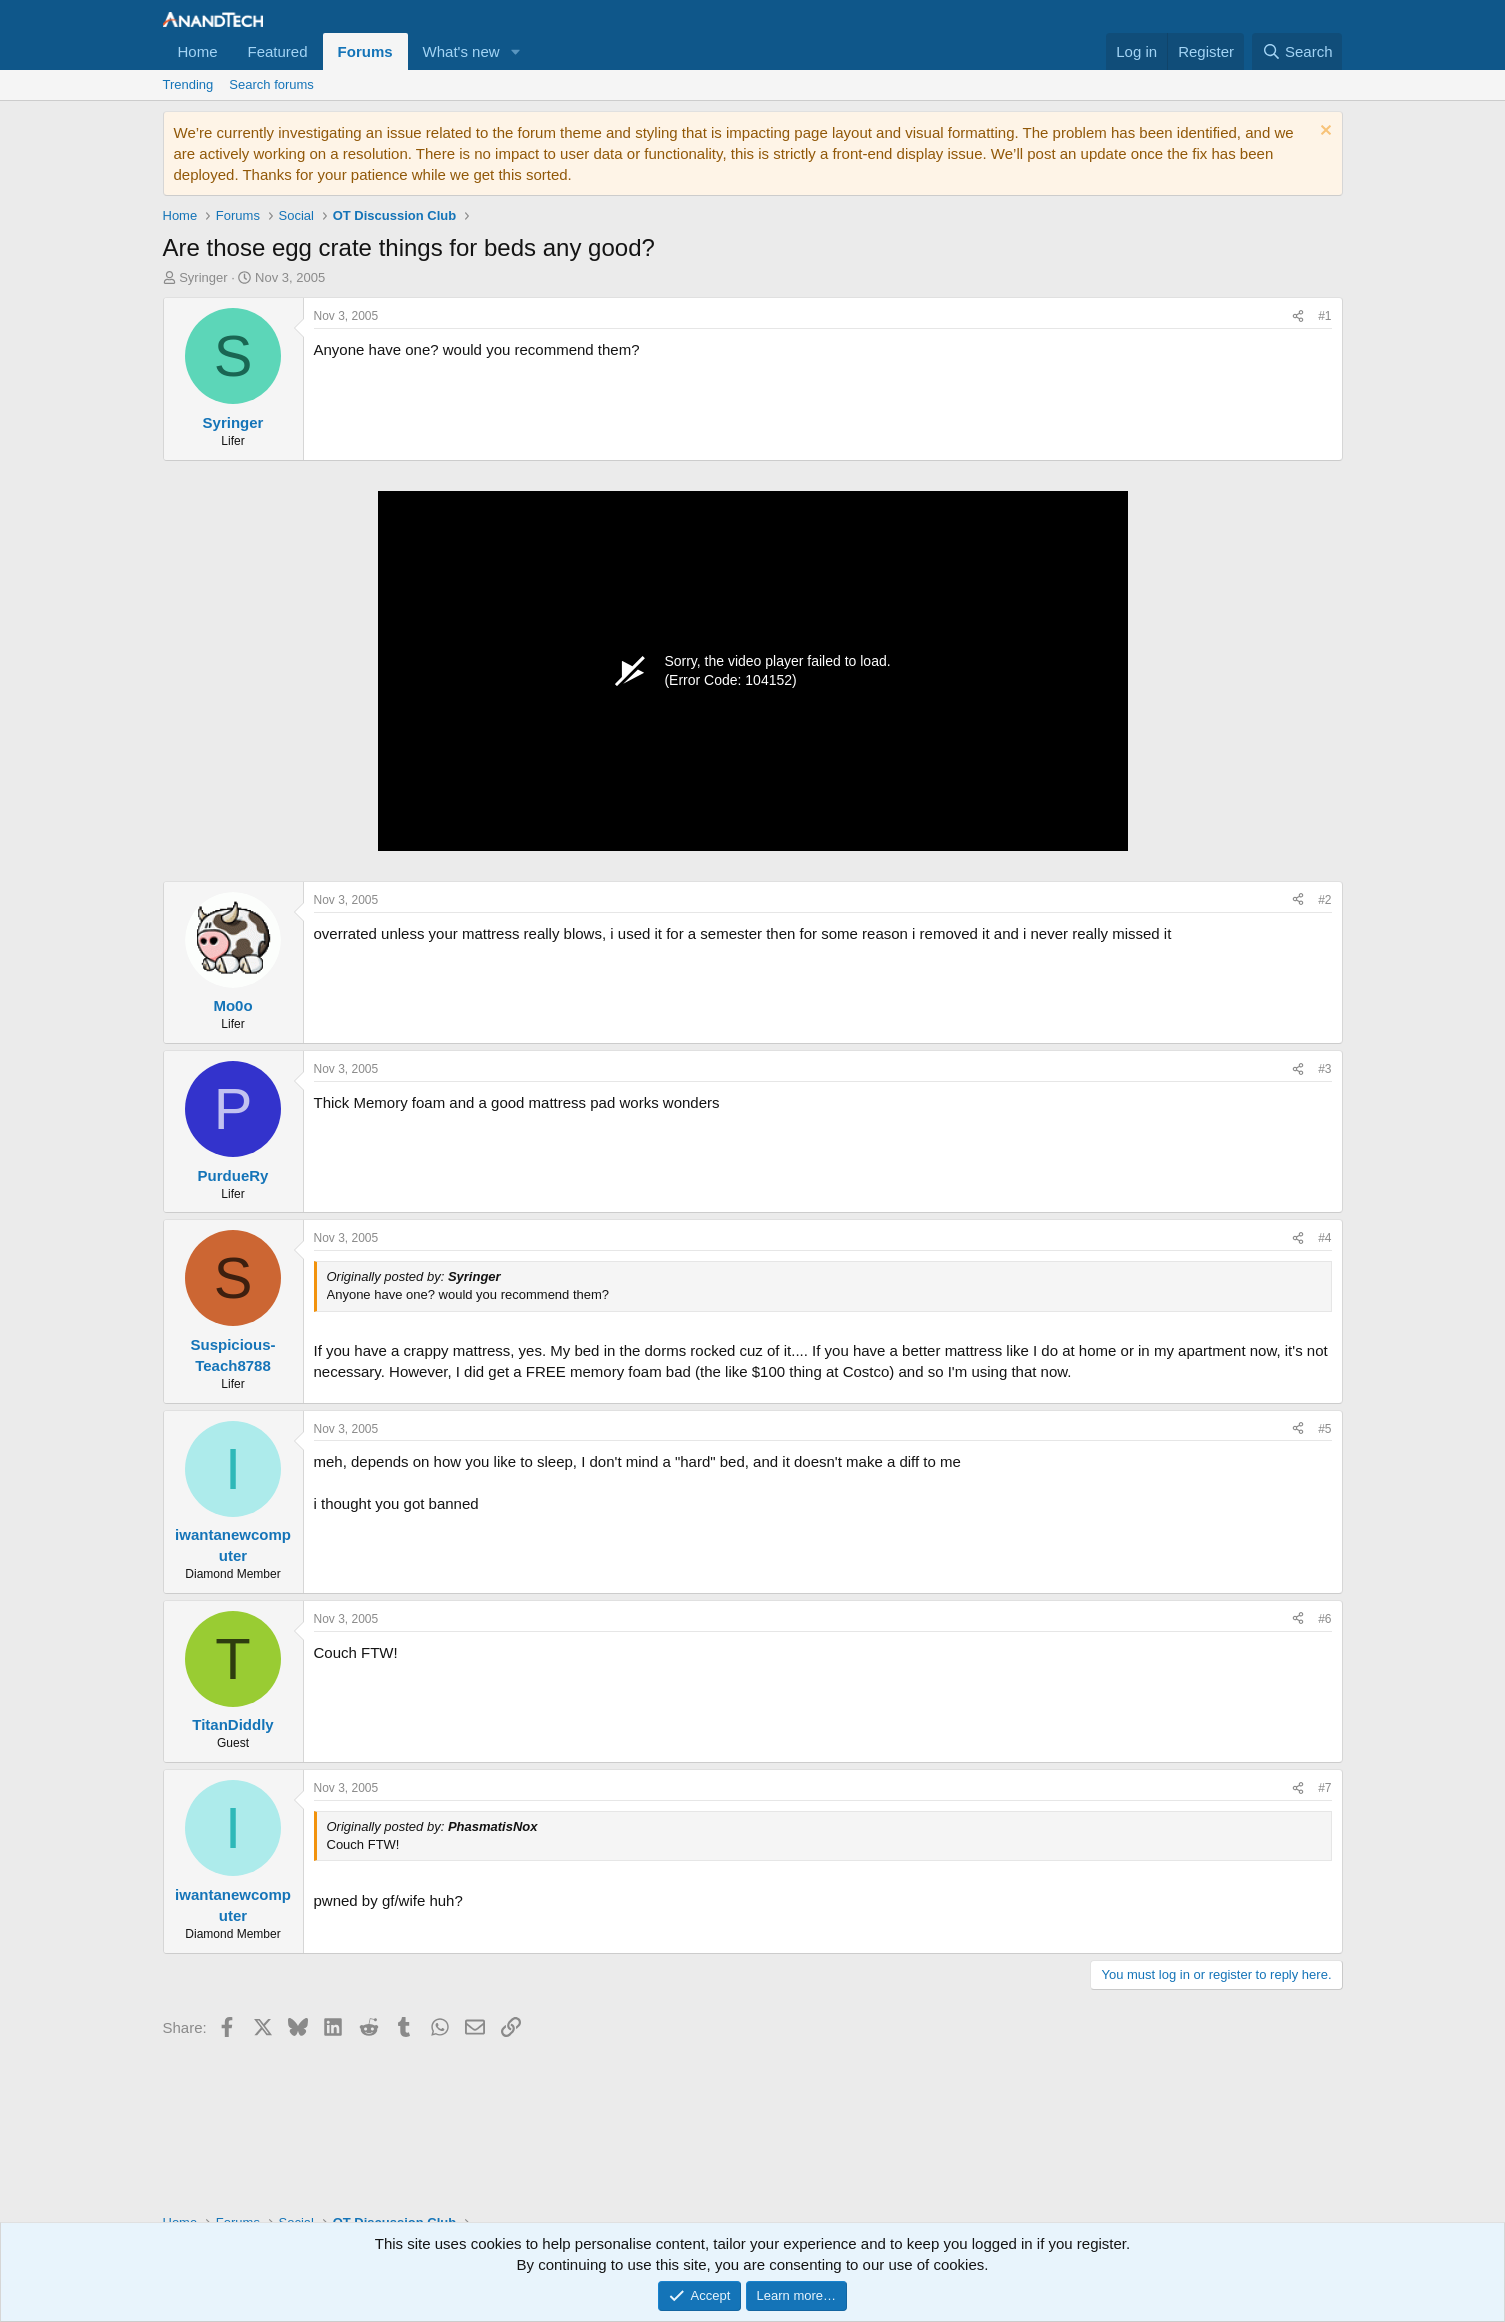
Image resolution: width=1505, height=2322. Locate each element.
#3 (1324, 1069)
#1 (1324, 316)
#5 (1324, 1429)
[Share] (1298, 316)
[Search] (1297, 51)
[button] (516, 51)
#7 (1324, 1788)
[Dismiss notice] (1323, 132)
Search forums (271, 84)
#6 (1324, 1619)
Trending (188, 84)
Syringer (203, 277)
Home (198, 51)
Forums (365, 51)
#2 (1324, 900)
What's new (461, 51)
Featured (278, 51)
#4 (1324, 1238)
